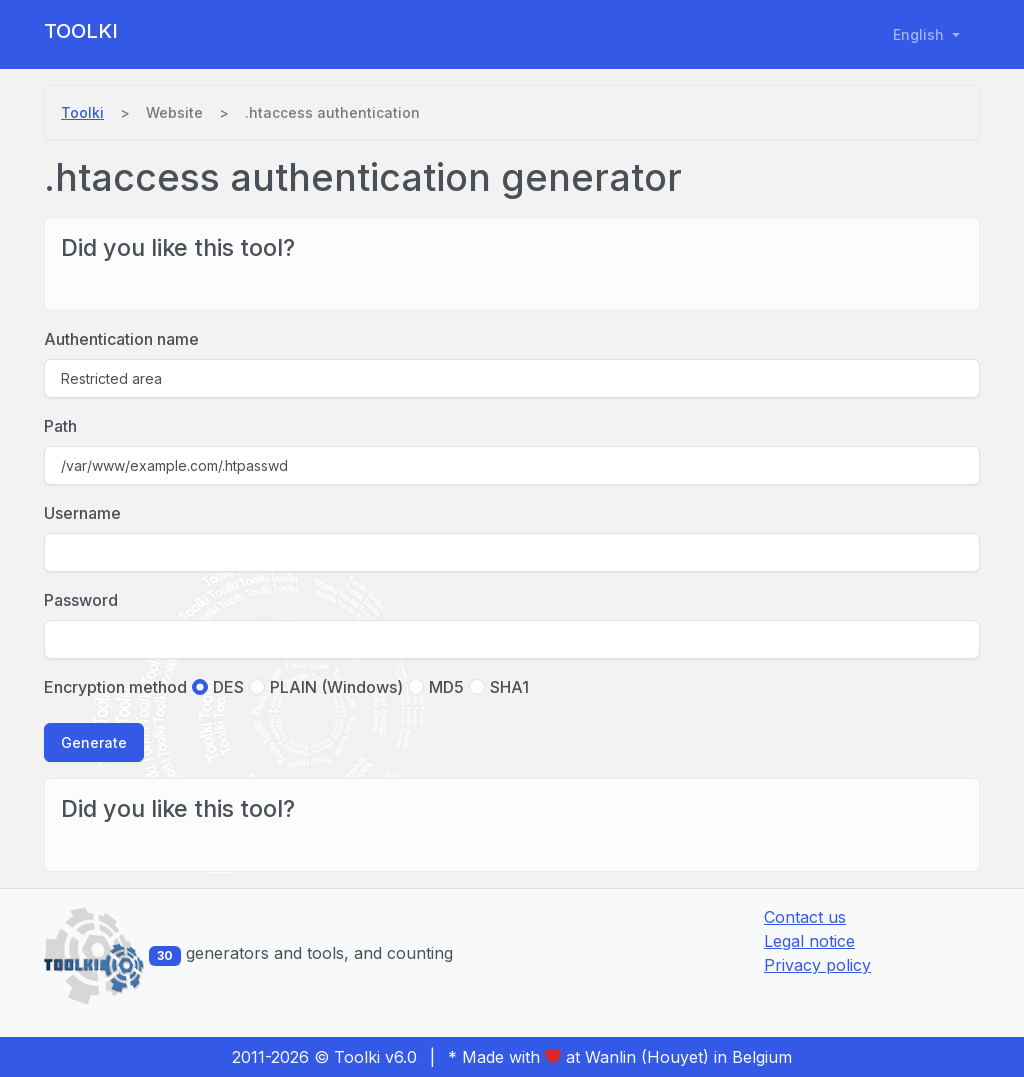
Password (81, 600)
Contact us (805, 917)
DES (228, 687)
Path (60, 426)
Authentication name (121, 339)
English (920, 34)
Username (82, 513)
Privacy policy (817, 965)
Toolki (81, 31)
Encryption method (115, 687)
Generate (94, 742)
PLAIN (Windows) (336, 687)
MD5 (446, 687)
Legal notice (809, 941)
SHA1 (509, 687)
